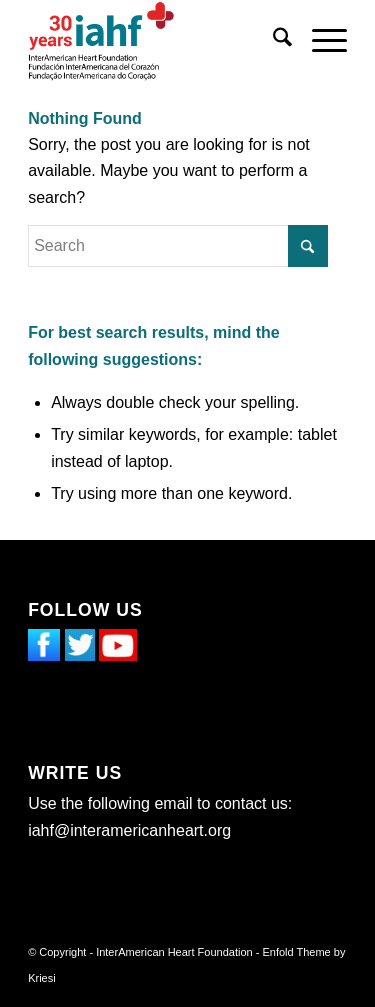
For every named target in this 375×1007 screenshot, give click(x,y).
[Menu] (319, 41)
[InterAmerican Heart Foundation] (155, 41)
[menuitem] (272, 41)
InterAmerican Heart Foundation (174, 952)
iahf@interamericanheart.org (129, 830)
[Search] (272, 41)
